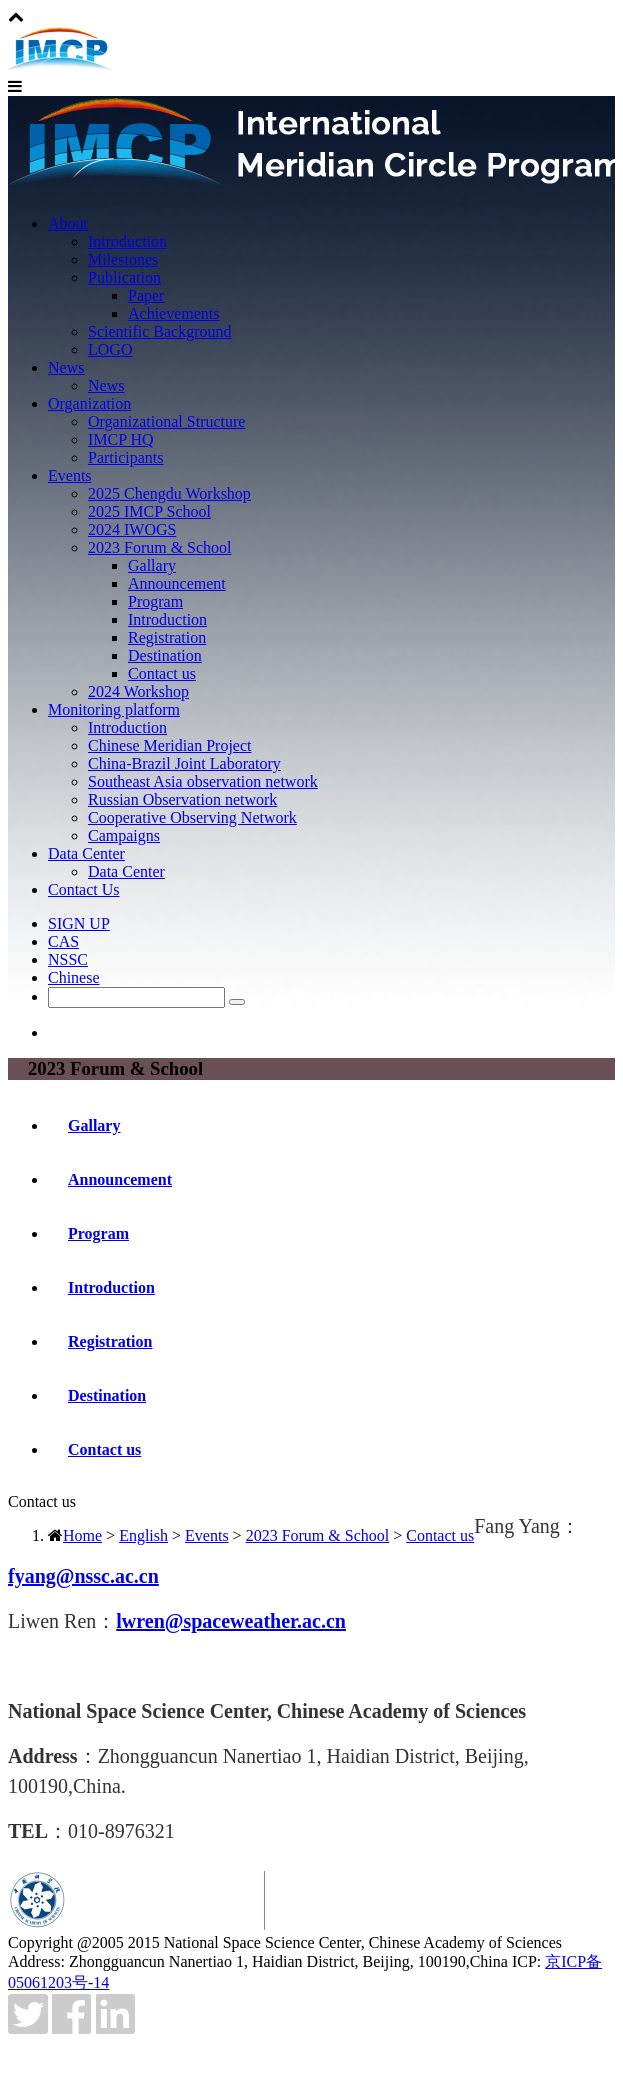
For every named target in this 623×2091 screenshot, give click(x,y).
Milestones (123, 259)
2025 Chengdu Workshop (169, 493)
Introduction (127, 241)
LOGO (110, 349)
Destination (165, 655)
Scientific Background (160, 331)
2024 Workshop (138, 691)
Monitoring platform (114, 709)
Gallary (152, 565)
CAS (63, 941)
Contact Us (84, 889)
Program (155, 601)
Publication (124, 277)
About (68, 223)
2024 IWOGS (132, 529)
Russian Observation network (182, 799)
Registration (167, 637)
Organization (89, 403)
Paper (146, 295)
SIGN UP (79, 923)
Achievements (174, 313)
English (143, 1535)
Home (82, 1535)
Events (70, 475)
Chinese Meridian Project (170, 745)
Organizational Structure (166, 421)
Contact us (162, 673)
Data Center (86, 853)
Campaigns (124, 835)
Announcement (177, 583)
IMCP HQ (121, 439)
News (66, 367)
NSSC (68, 959)
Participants (126, 457)
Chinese (74, 977)
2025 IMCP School (149, 511)
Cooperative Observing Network (192, 817)
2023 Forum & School (160, 547)
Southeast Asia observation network (203, 781)
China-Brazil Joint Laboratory (184, 763)
